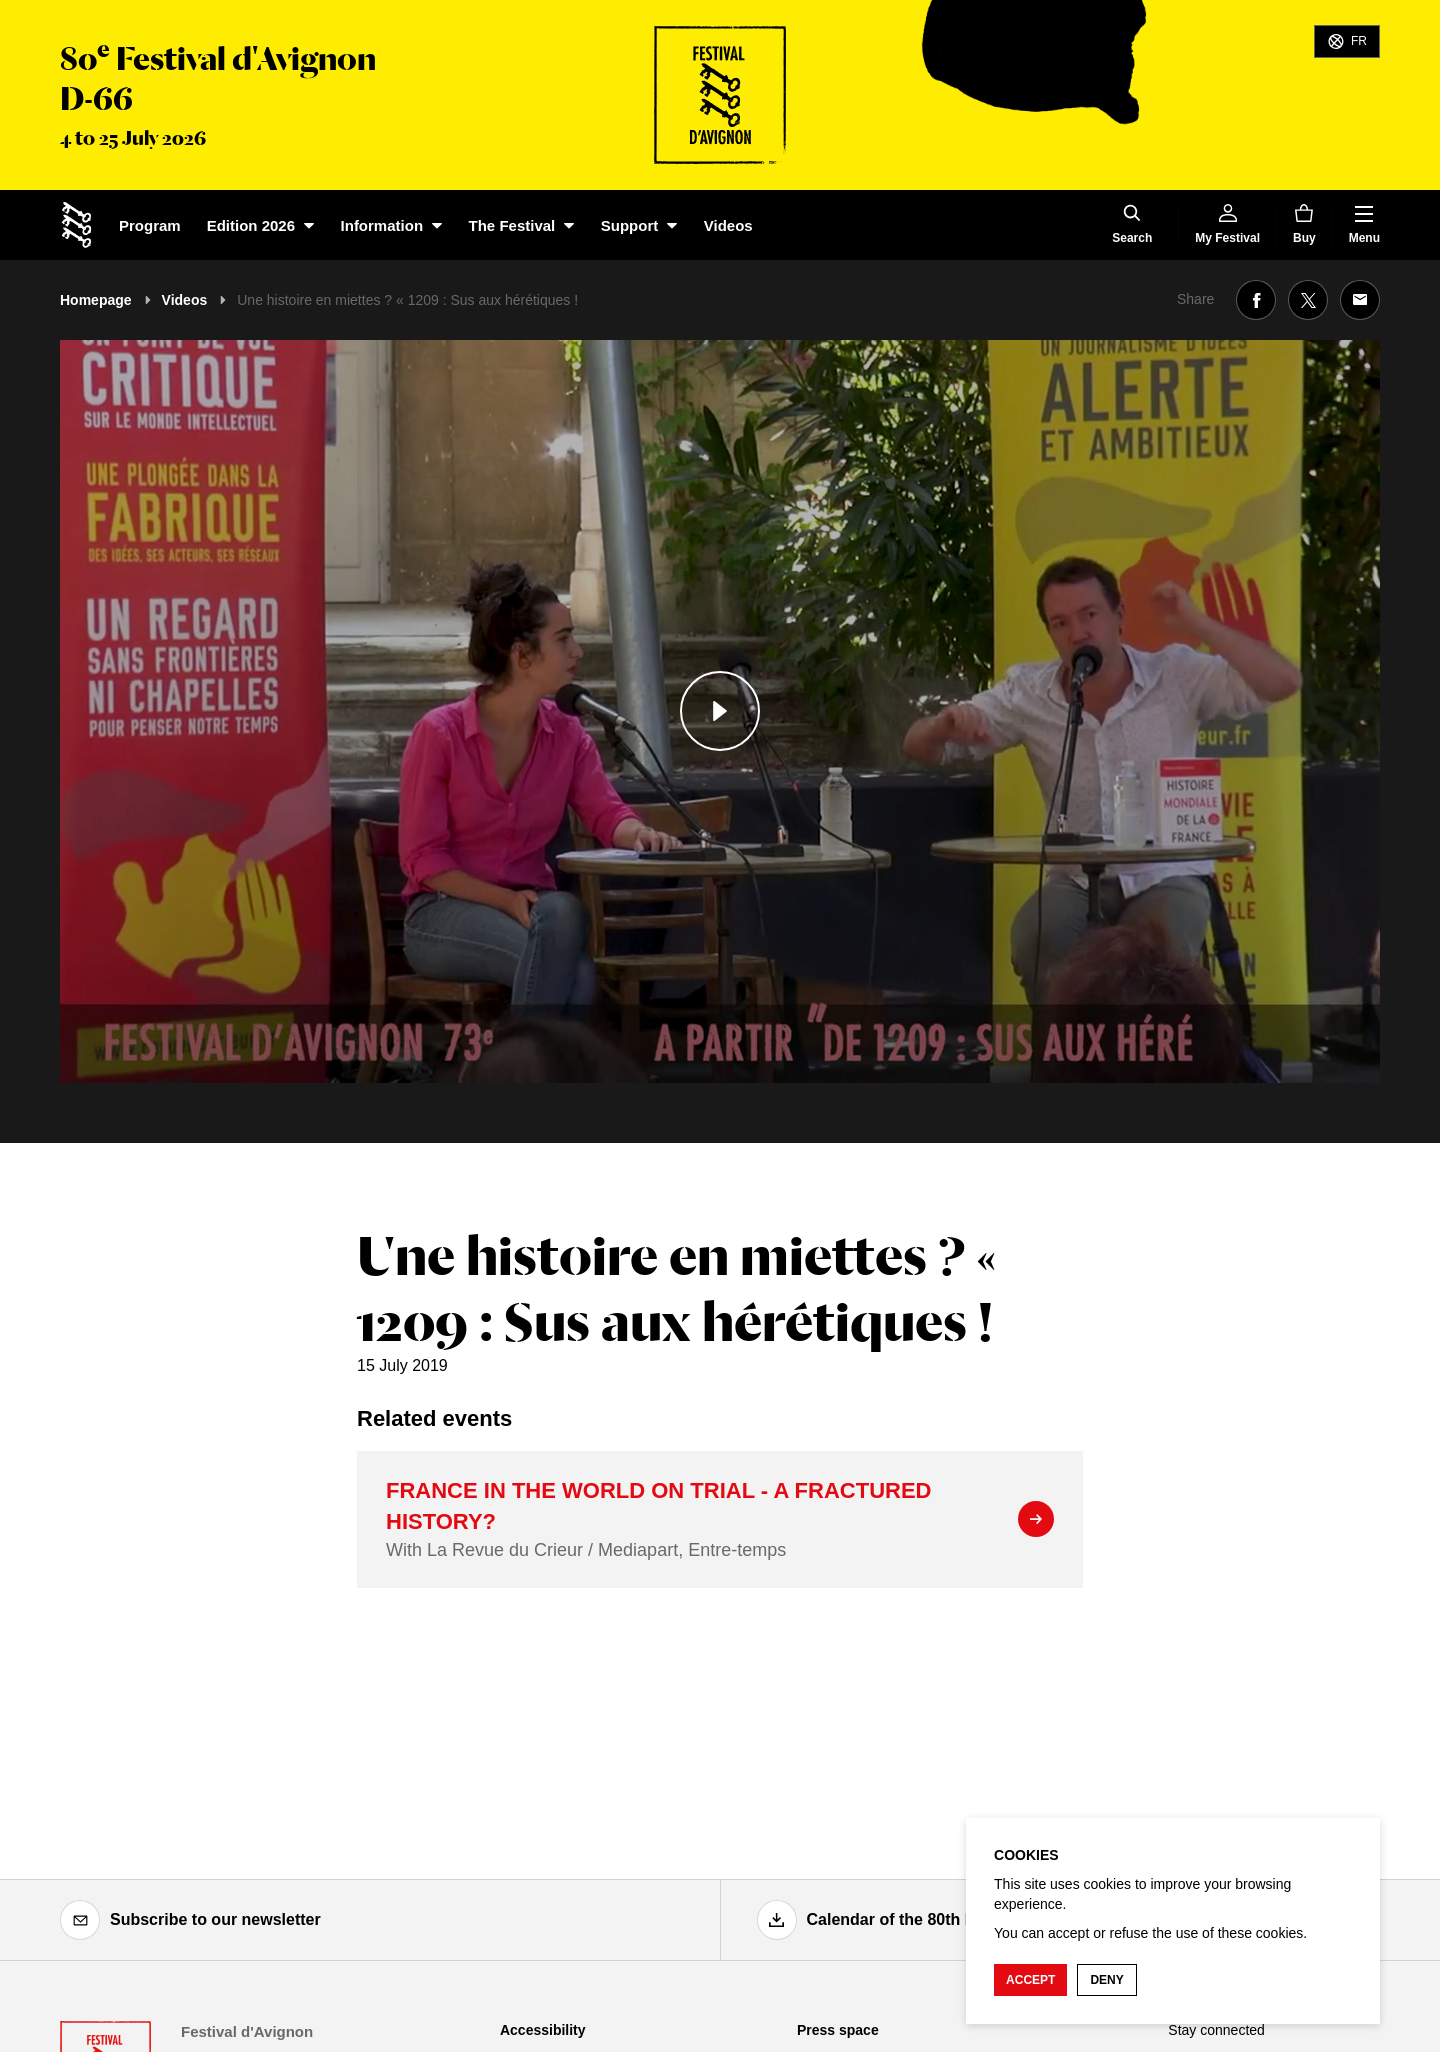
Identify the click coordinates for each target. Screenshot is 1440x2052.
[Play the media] (720, 711)
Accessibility (543, 2030)
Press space (838, 2030)
